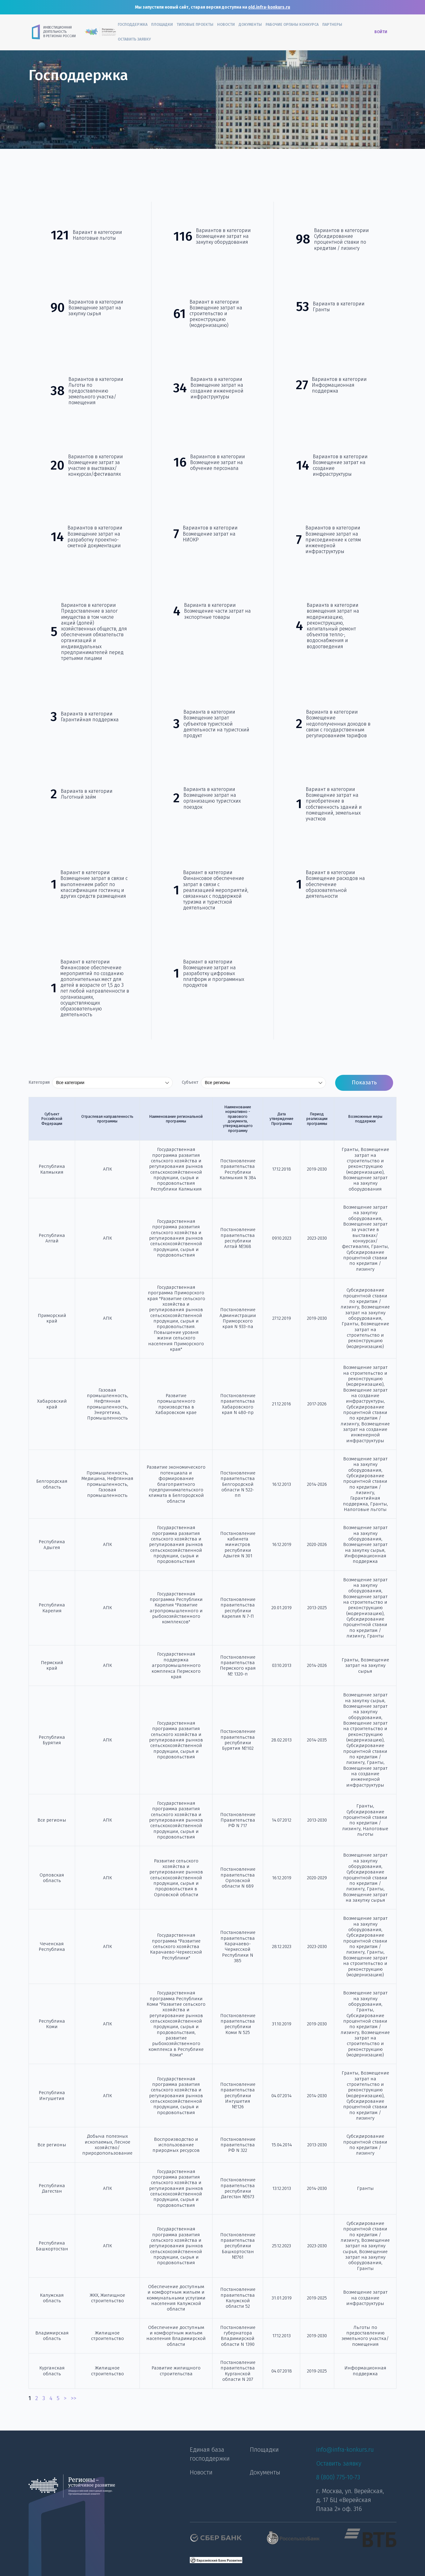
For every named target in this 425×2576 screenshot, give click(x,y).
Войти (380, 31)
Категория (39, 1082)
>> (73, 2398)
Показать (364, 1082)
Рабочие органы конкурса (292, 24)
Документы (250, 24)
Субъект (190, 1082)
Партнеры (332, 24)
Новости (226, 24)
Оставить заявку (134, 39)
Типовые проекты (195, 24)
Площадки (162, 24)
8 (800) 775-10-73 (338, 2477)
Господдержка (132, 24)
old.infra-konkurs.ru (269, 7)
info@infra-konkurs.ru (345, 2449)
